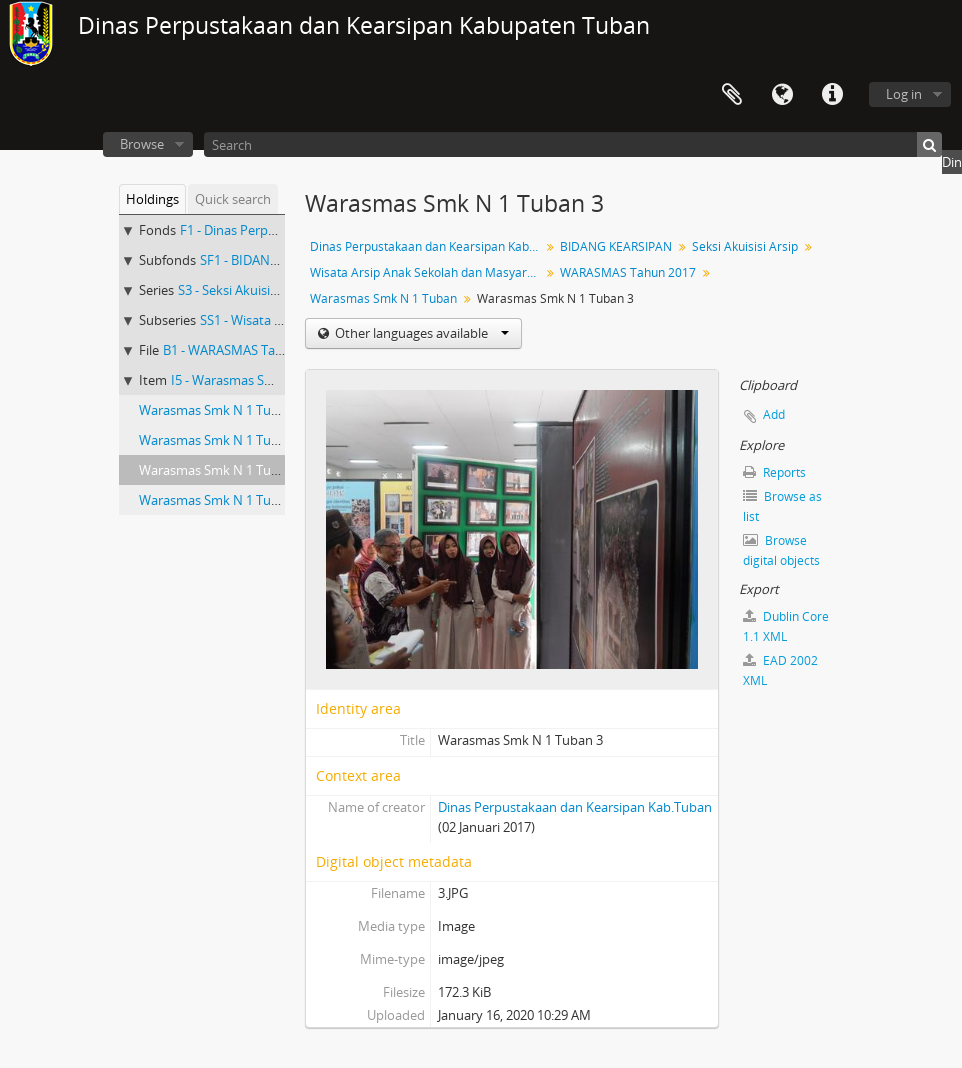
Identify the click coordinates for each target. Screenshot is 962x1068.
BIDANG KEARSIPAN (616, 246)
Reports (774, 472)
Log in (904, 94)
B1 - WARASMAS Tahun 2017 (246, 350)
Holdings (152, 199)
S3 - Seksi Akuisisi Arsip (245, 290)
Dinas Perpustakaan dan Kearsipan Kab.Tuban (427, 246)
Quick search (233, 199)
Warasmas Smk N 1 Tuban (383, 298)
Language (782, 95)
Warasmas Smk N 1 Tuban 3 (221, 470)
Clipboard (732, 95)
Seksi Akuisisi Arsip (745, 246)
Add (774, 414)
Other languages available (420, 333)
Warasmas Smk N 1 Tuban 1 (221, 410)
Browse (142, 144)
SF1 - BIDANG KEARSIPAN (275, 260)
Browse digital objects (781, 550)
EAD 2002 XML (780, 670)
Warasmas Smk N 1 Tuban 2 (221, 440)
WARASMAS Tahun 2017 (628, 272)
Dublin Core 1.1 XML (786, 626)
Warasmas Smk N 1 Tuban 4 (221, 500)
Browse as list (782, 506)
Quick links (832, 95)
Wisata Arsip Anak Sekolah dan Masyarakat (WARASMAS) (427, 272)
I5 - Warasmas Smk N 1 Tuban (259, 380)
